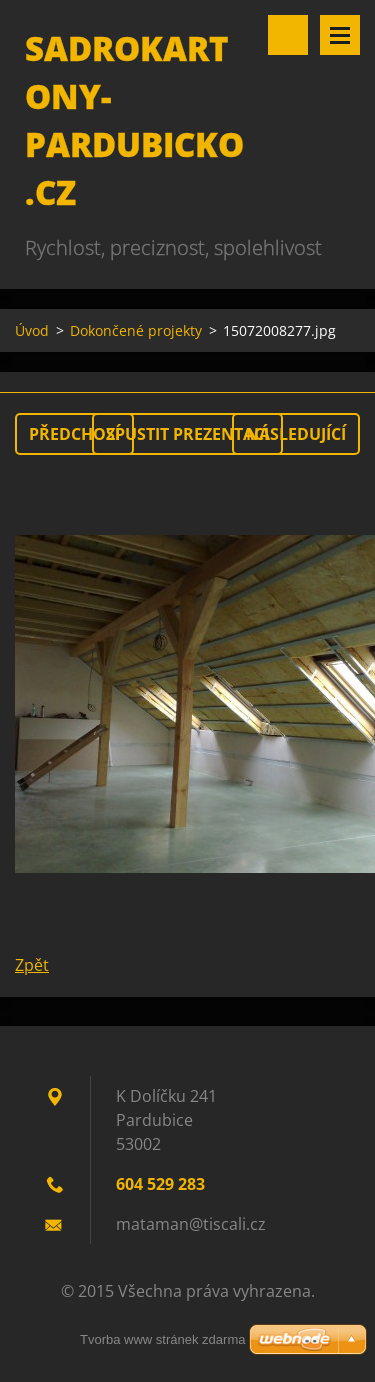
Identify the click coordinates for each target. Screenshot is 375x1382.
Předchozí (74, 434)
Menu (340, 35)
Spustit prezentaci (187, 434)
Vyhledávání (288, 35)
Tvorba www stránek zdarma (162, 1339)
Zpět (32, 965)
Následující (296, 434)
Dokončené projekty (136, 330)
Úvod (32, 330)
